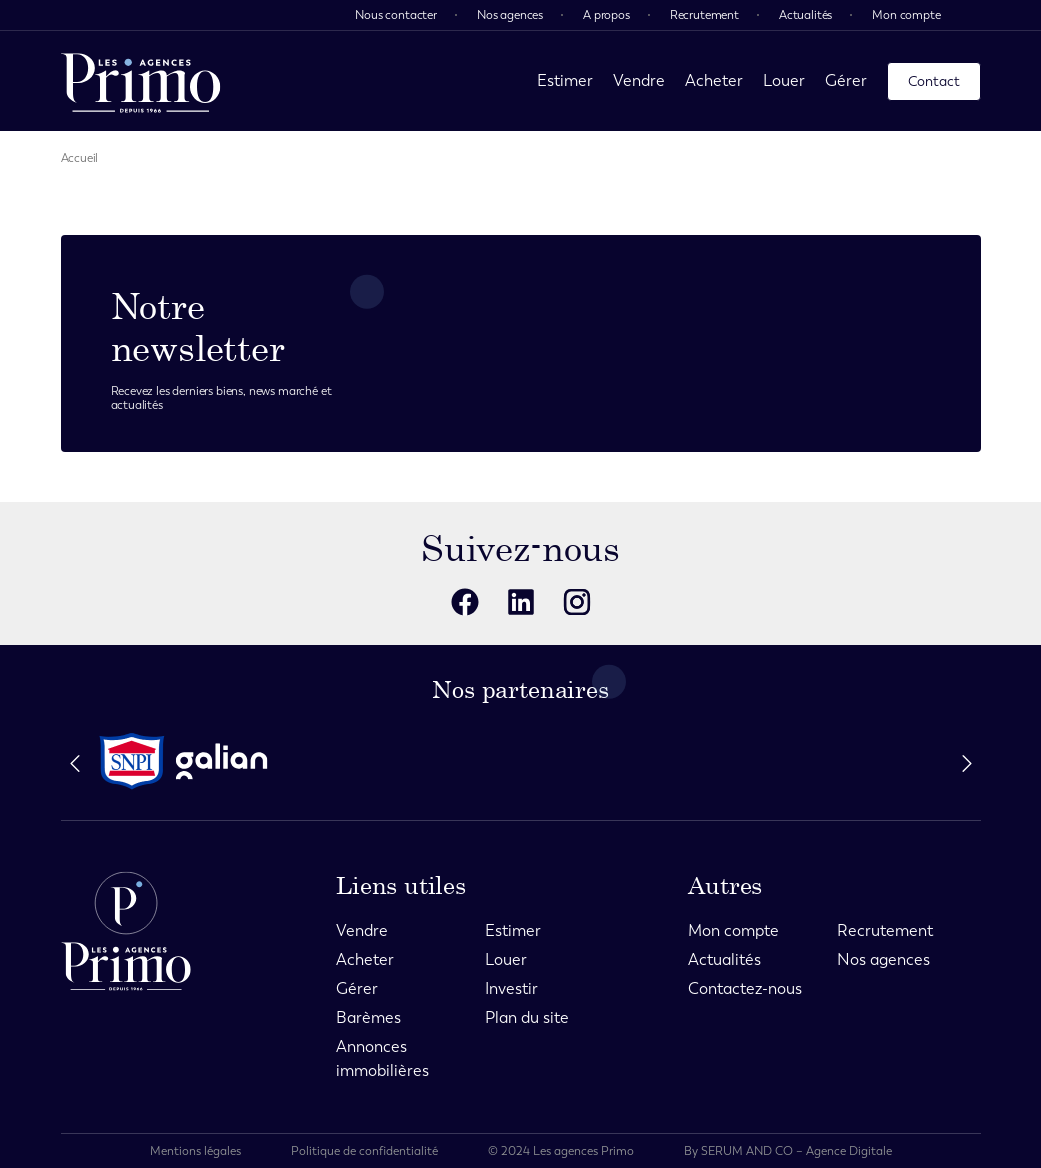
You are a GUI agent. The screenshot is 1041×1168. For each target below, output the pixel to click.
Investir (511, 988)
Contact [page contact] (934, 81)
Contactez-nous (745, 988)
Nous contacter (396, 15)
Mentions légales (195, 1151)
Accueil (80, 158)
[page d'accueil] (141, 81)
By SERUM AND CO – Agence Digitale (788, 1151)
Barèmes (368, 1017)
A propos (606, 15)
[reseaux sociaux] (465, 602)
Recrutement (704, 15)
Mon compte (906, 15)
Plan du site (527, 1017)
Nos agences (510, 15)
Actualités (805, 15)
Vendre (639, 80)
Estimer (565, 80)
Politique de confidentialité (364, 1151)
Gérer (846, 80)
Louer (784, 80)
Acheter (714, 80)
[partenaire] (132, 761)
